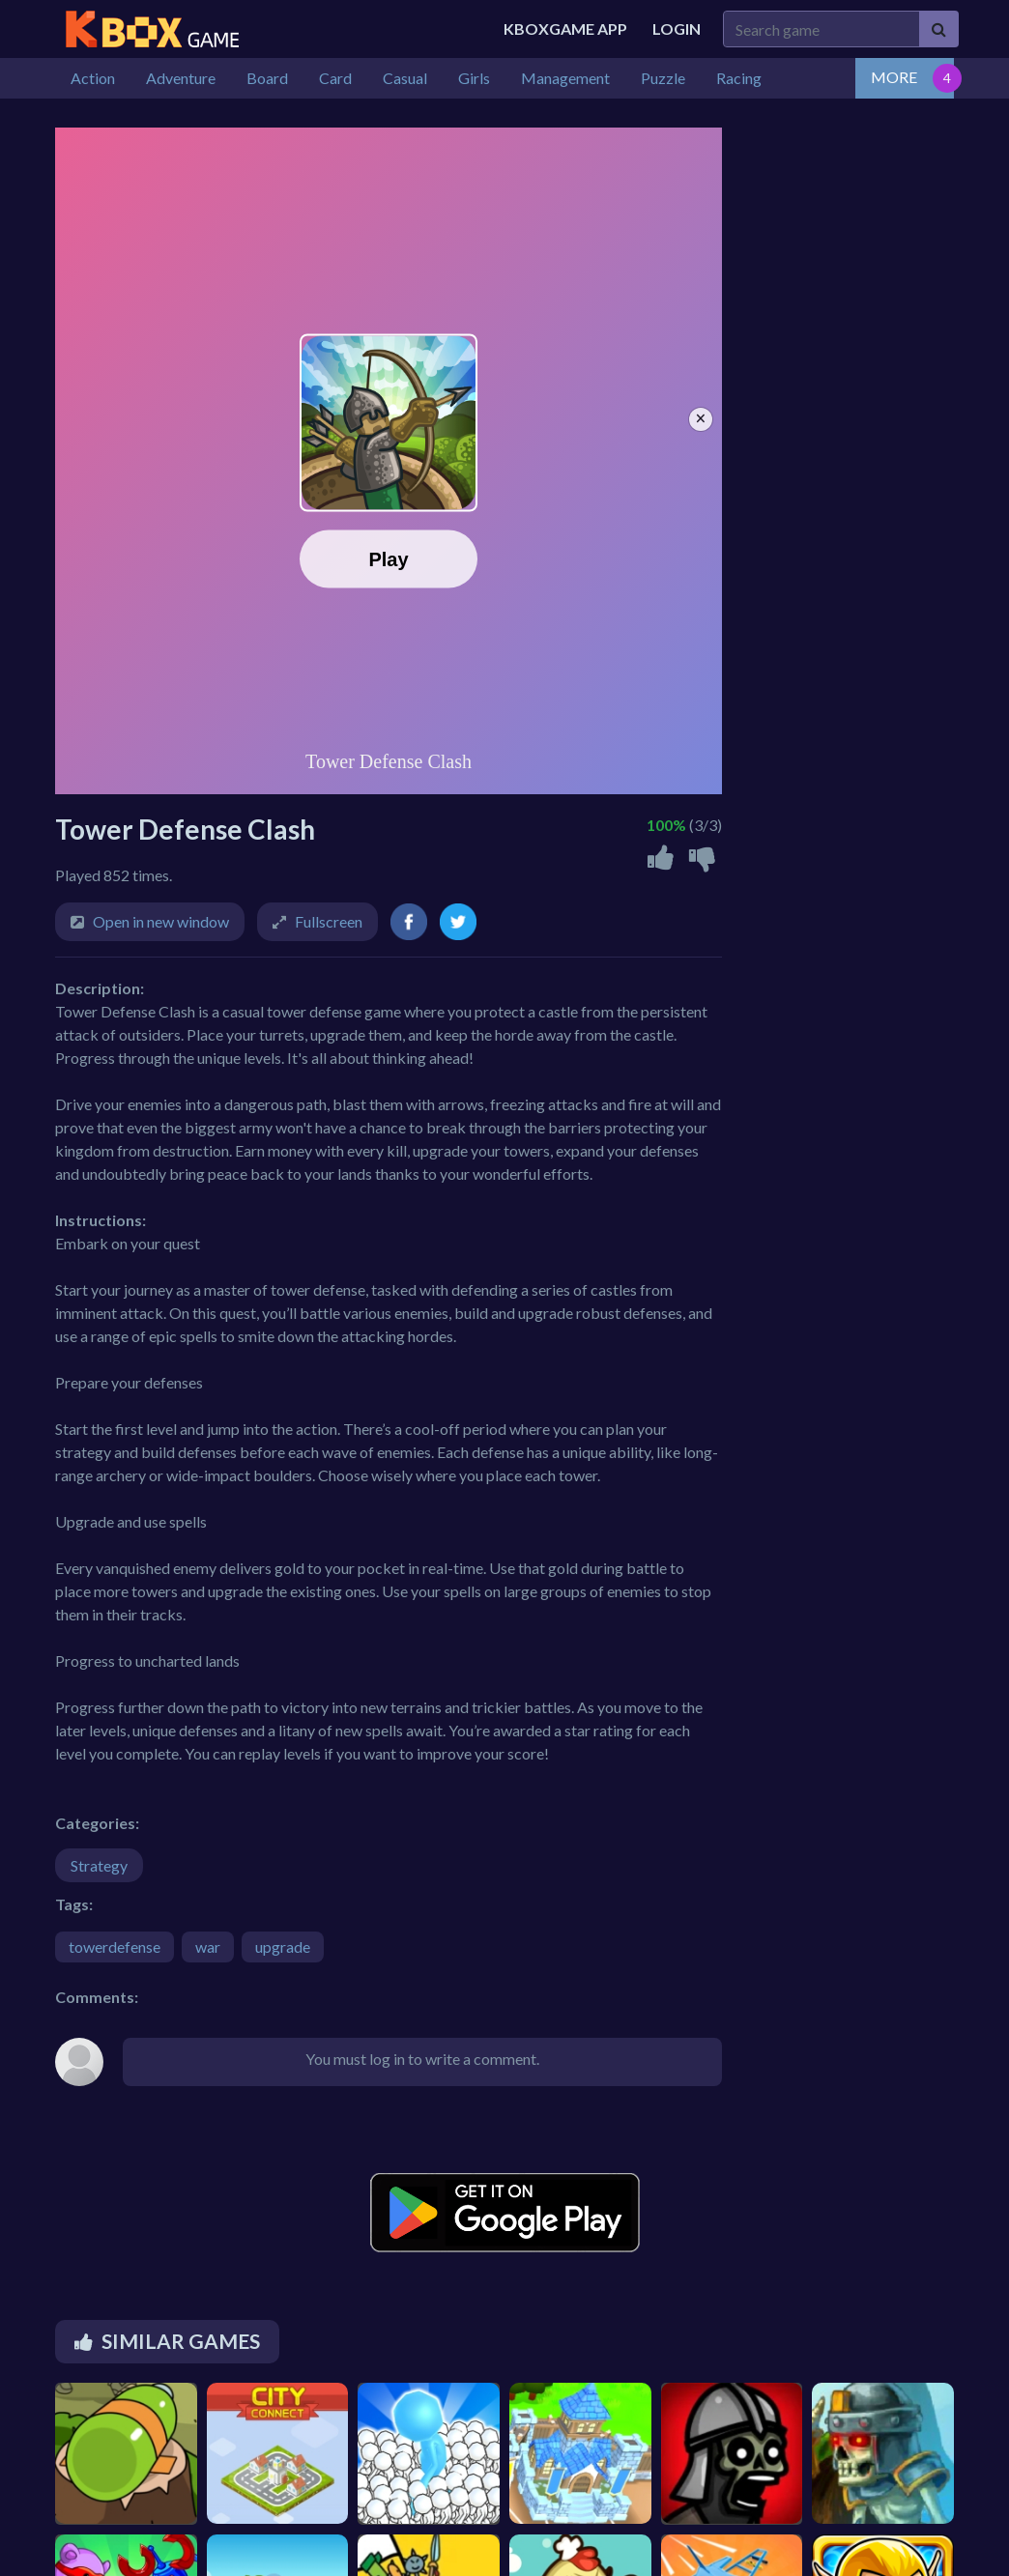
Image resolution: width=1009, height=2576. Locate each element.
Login (676, 28)
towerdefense (114, 1946)
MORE (894, 77)
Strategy (99, 1865)
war (207, 1946)
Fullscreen (328, 921)
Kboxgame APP (565, 28)
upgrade (282, 1946)
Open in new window (161, 921)
